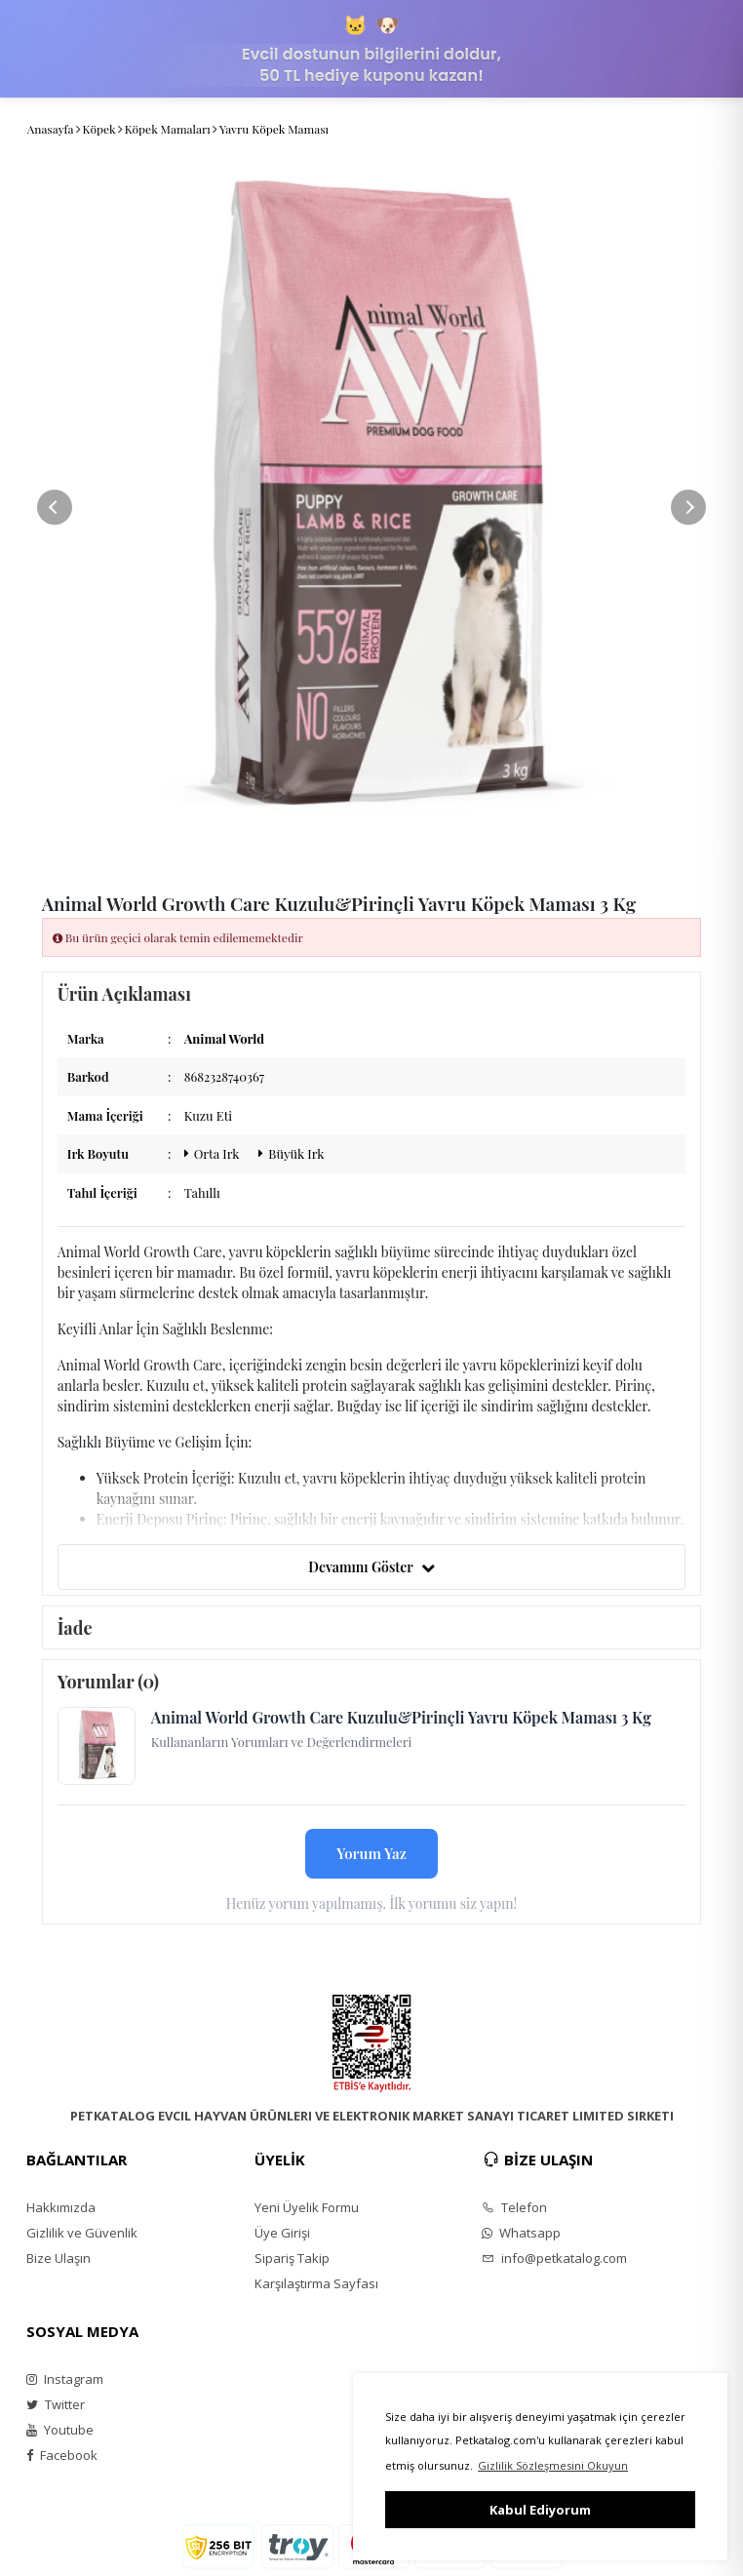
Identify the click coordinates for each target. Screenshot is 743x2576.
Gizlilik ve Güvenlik (81, 2232)
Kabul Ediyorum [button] (540, 2509)
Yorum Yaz (371, 1853)
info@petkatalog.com (554, 2258)
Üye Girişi (282, 2232)
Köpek (99, 129)
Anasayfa (50, 129)
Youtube (60, 2429)
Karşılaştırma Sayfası (316, 2283)
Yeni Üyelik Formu (306, 2207)
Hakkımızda (61, 2207)
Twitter (55, 2404)
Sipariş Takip (292, 2258)
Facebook (62, 2455)
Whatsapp (521, 2232)
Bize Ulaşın (58, 2258)
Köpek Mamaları (168, 129)
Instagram (64, 2379)
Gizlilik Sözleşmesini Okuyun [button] (553, 2465)
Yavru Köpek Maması (274, 129)
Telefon (514, 2207)
